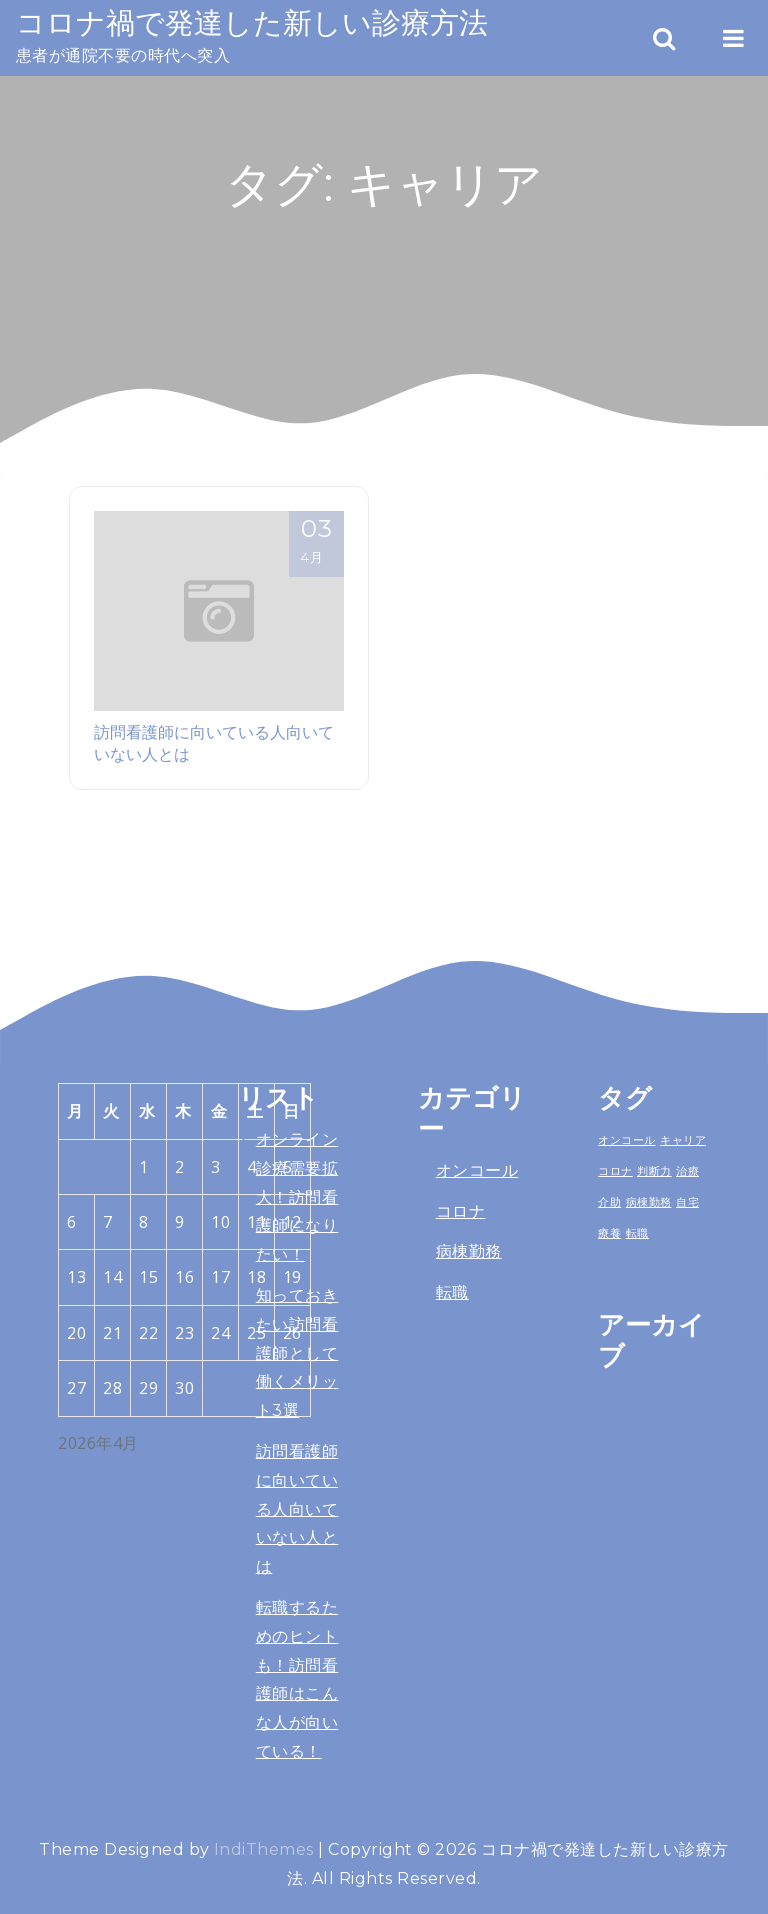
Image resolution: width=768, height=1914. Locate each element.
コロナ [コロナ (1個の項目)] (615, 1171)
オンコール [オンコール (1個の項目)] (626, 1140)
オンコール (477, 1170)
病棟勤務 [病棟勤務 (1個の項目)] (649, 1202)
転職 (452, 1292)
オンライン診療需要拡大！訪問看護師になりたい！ (297, 1197)
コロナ (460, 1211)
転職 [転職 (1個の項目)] (637, 1233)
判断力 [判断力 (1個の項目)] (654, 1171)
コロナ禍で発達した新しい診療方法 (252, 22)
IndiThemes (264, 1849)
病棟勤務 (469, 1251)
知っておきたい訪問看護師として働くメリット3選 (297, 1353)
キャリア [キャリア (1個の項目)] (683, 1140)
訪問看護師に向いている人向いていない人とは (297, 1509)
